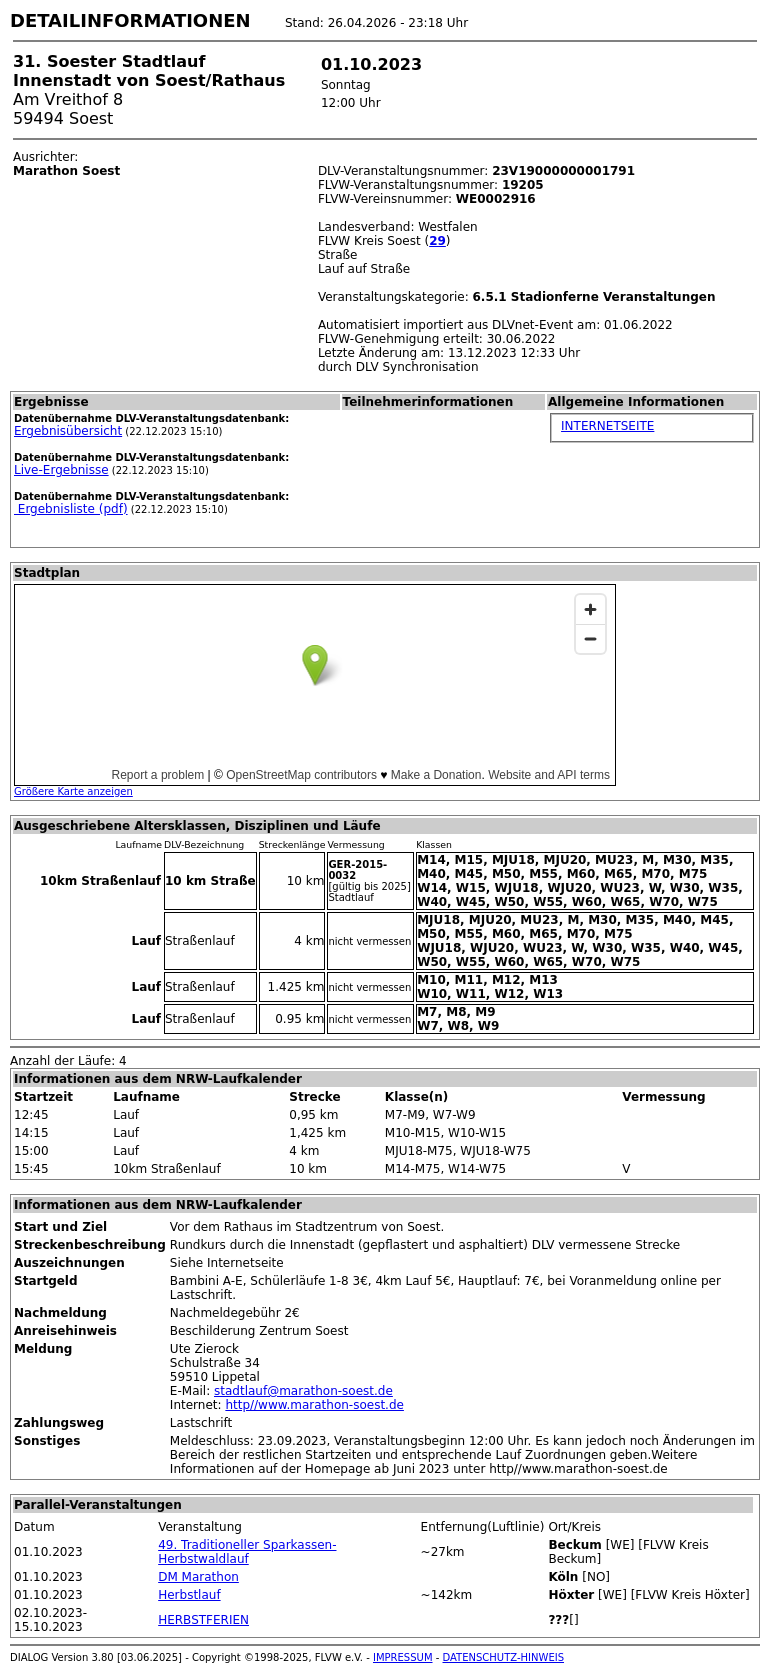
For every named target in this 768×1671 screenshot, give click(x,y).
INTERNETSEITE (607, 426)
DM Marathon (198, 1577)
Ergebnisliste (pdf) (71, 509)
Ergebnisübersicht (68, 431)
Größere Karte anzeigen (73, 791)
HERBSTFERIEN (203, 1620)
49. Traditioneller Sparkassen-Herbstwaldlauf (247, 1552)
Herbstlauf (189, 1595)
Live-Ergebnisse (61, 470)
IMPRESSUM (403, 1657)
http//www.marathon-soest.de (314, 1405)
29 (437, 241)
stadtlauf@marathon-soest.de (303, 1391)
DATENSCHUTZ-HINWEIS (504, 1657)
